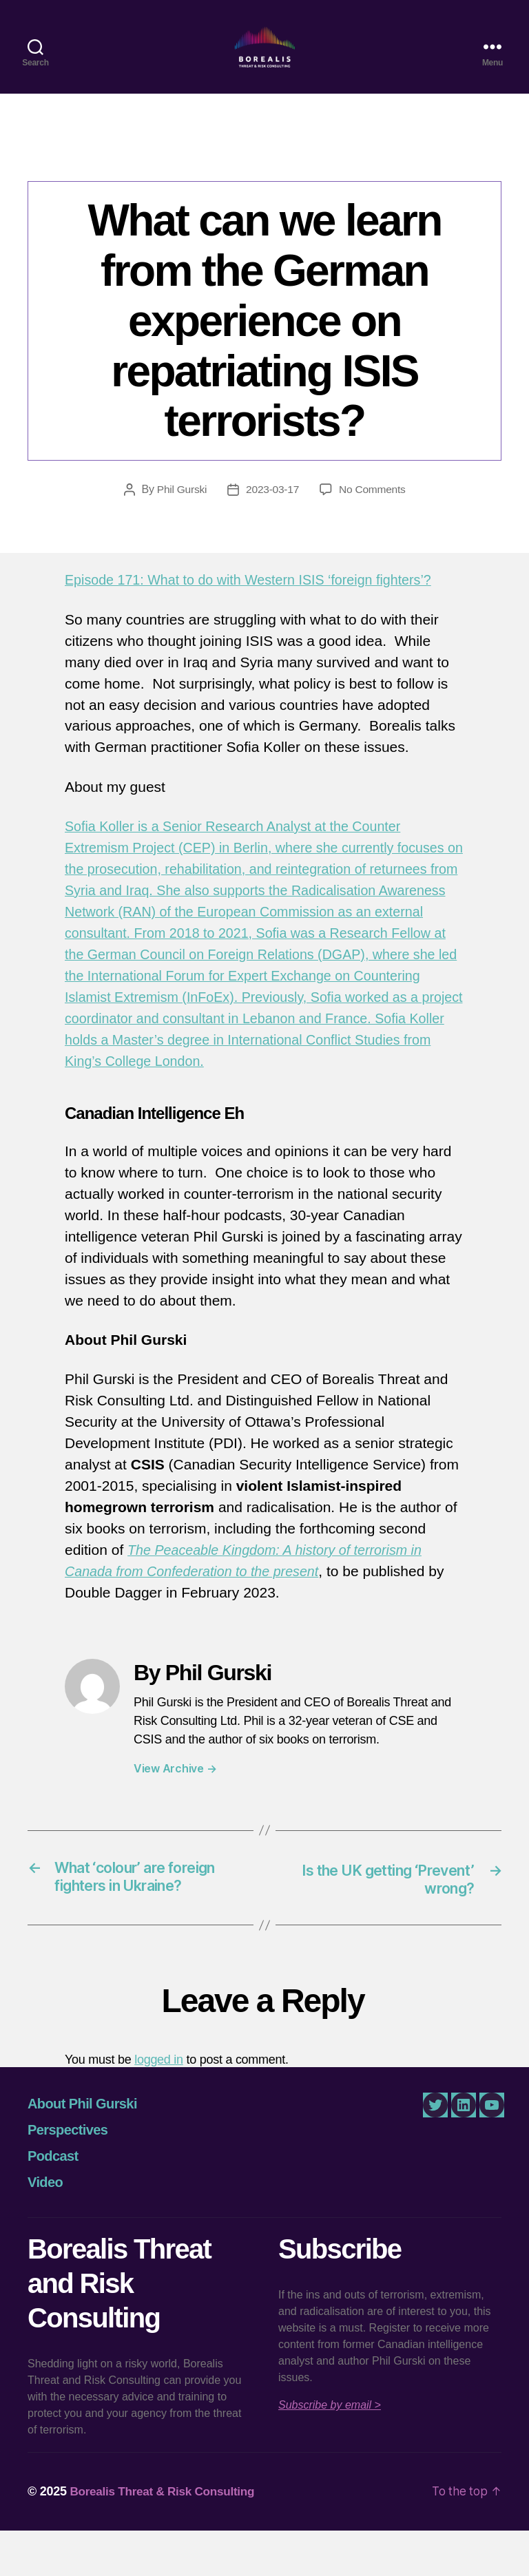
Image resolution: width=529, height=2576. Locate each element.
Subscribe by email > (329, 2450)
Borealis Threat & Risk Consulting (167, 2537)
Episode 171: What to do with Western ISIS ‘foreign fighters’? (260, 602)
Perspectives (67, 2175)
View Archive (175, 1812)
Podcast (53, 2201)
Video (45, 2227)
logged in (158, 2105)
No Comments (374, 512)
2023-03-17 (272, 512)
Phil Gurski (179, 512)
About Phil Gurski (82, 2149)
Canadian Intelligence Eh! (264, 175)
